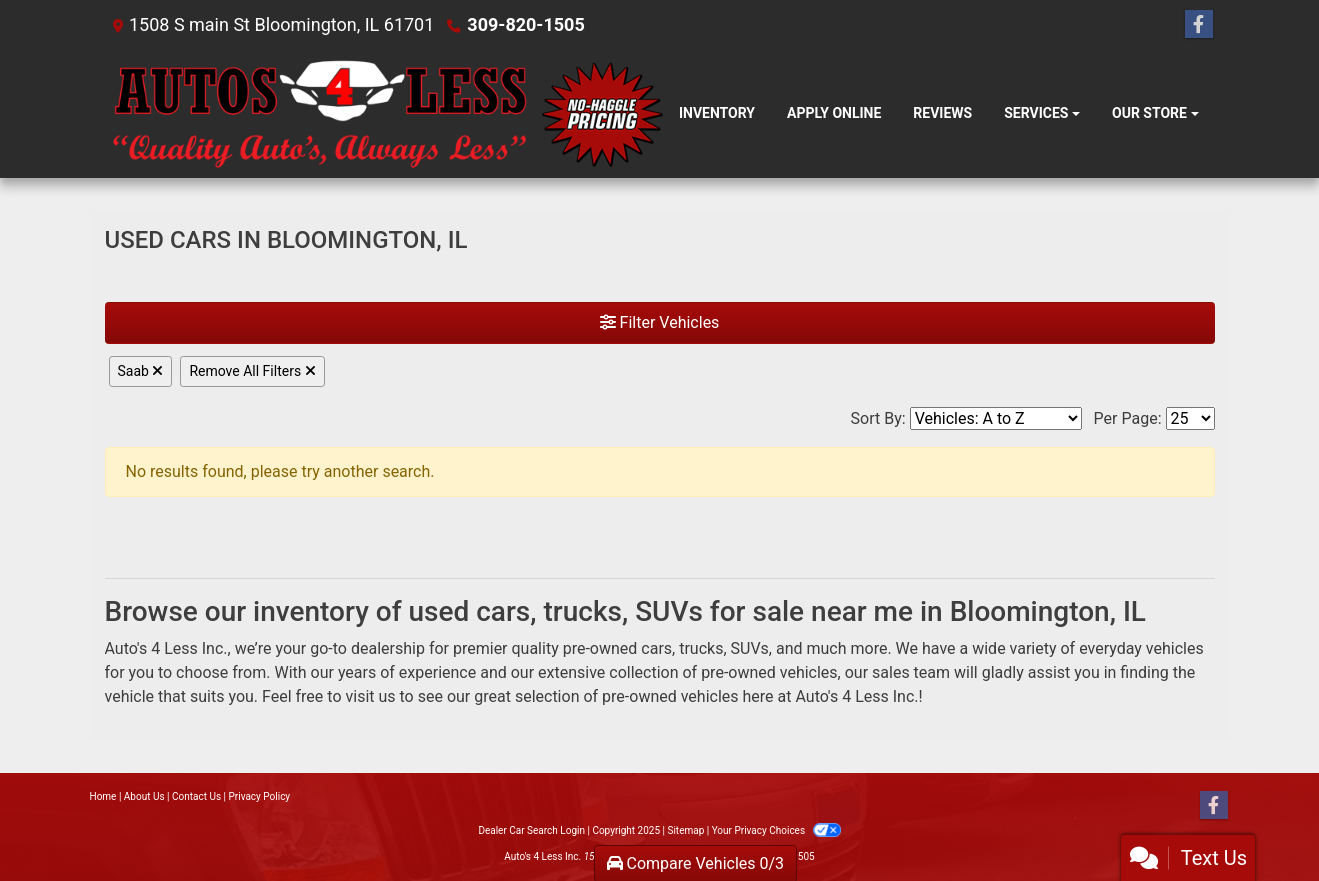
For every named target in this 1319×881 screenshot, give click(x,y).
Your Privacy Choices (776, 830)
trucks (701, 648)
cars (656, 648)
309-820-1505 (525, 24)
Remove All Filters (252, 371)
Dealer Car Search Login (531, 830)
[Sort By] (996, 418)
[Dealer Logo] (384, 114)
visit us (370, 696)
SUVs (750, 648)
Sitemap (685, 830)
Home (103, 796)
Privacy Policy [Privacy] (260, 796)
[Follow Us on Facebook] (1199, 25)
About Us (144, 796)
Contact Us (196, 796)
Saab (141, 371)
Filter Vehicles (660, 322)
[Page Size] (1190, 418)
